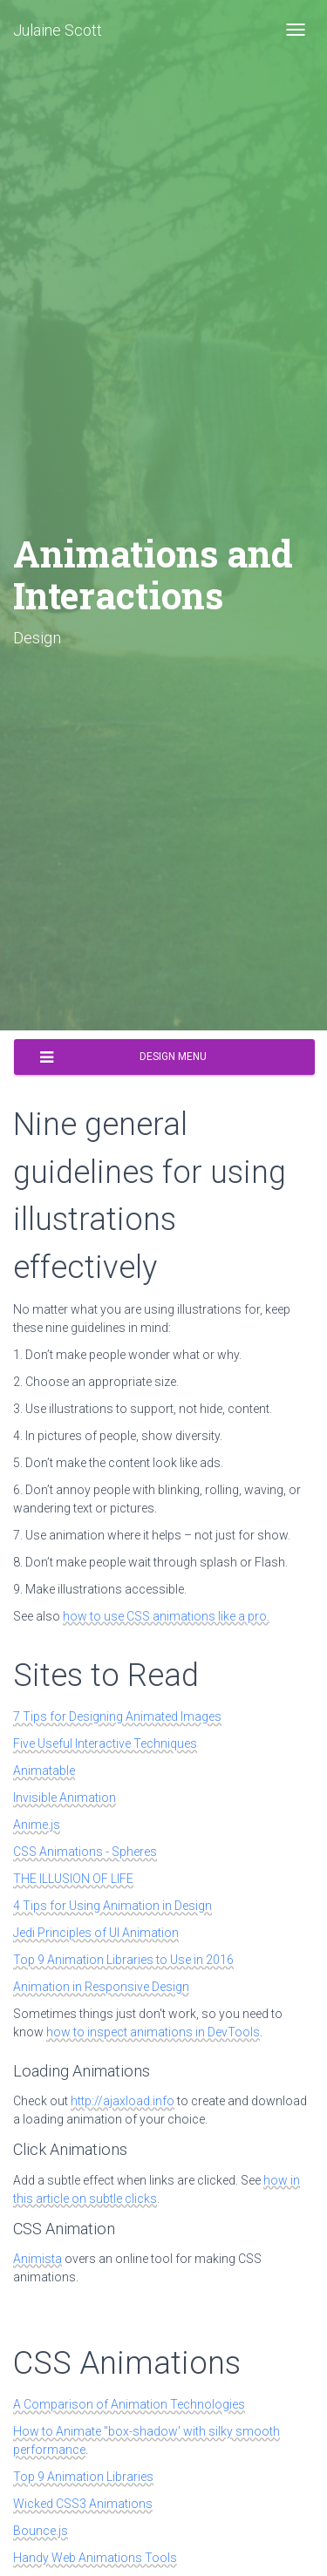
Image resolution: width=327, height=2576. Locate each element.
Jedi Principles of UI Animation (96, 1933)
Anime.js (36, 1825)
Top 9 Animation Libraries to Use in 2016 (123, 1960)
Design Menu (123, 1057)
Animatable (44, 1770)
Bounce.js (40, 2531)
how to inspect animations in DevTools (153, 2032)
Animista (37, 2259)
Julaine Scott (57, 30)
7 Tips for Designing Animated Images (117, 1716)
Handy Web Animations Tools (95, 2558)
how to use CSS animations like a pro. (166, 1616)
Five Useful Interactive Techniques (105, 1743)
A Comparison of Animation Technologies (129, 2404)
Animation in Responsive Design (101, 1987)
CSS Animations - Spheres (85, 1852)
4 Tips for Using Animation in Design (112, 1906)
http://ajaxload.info (122, 2101)
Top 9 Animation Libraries (83, 2477)
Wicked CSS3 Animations (83, 2504)
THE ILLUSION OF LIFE (73, 1879)
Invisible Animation (64, 1798)
